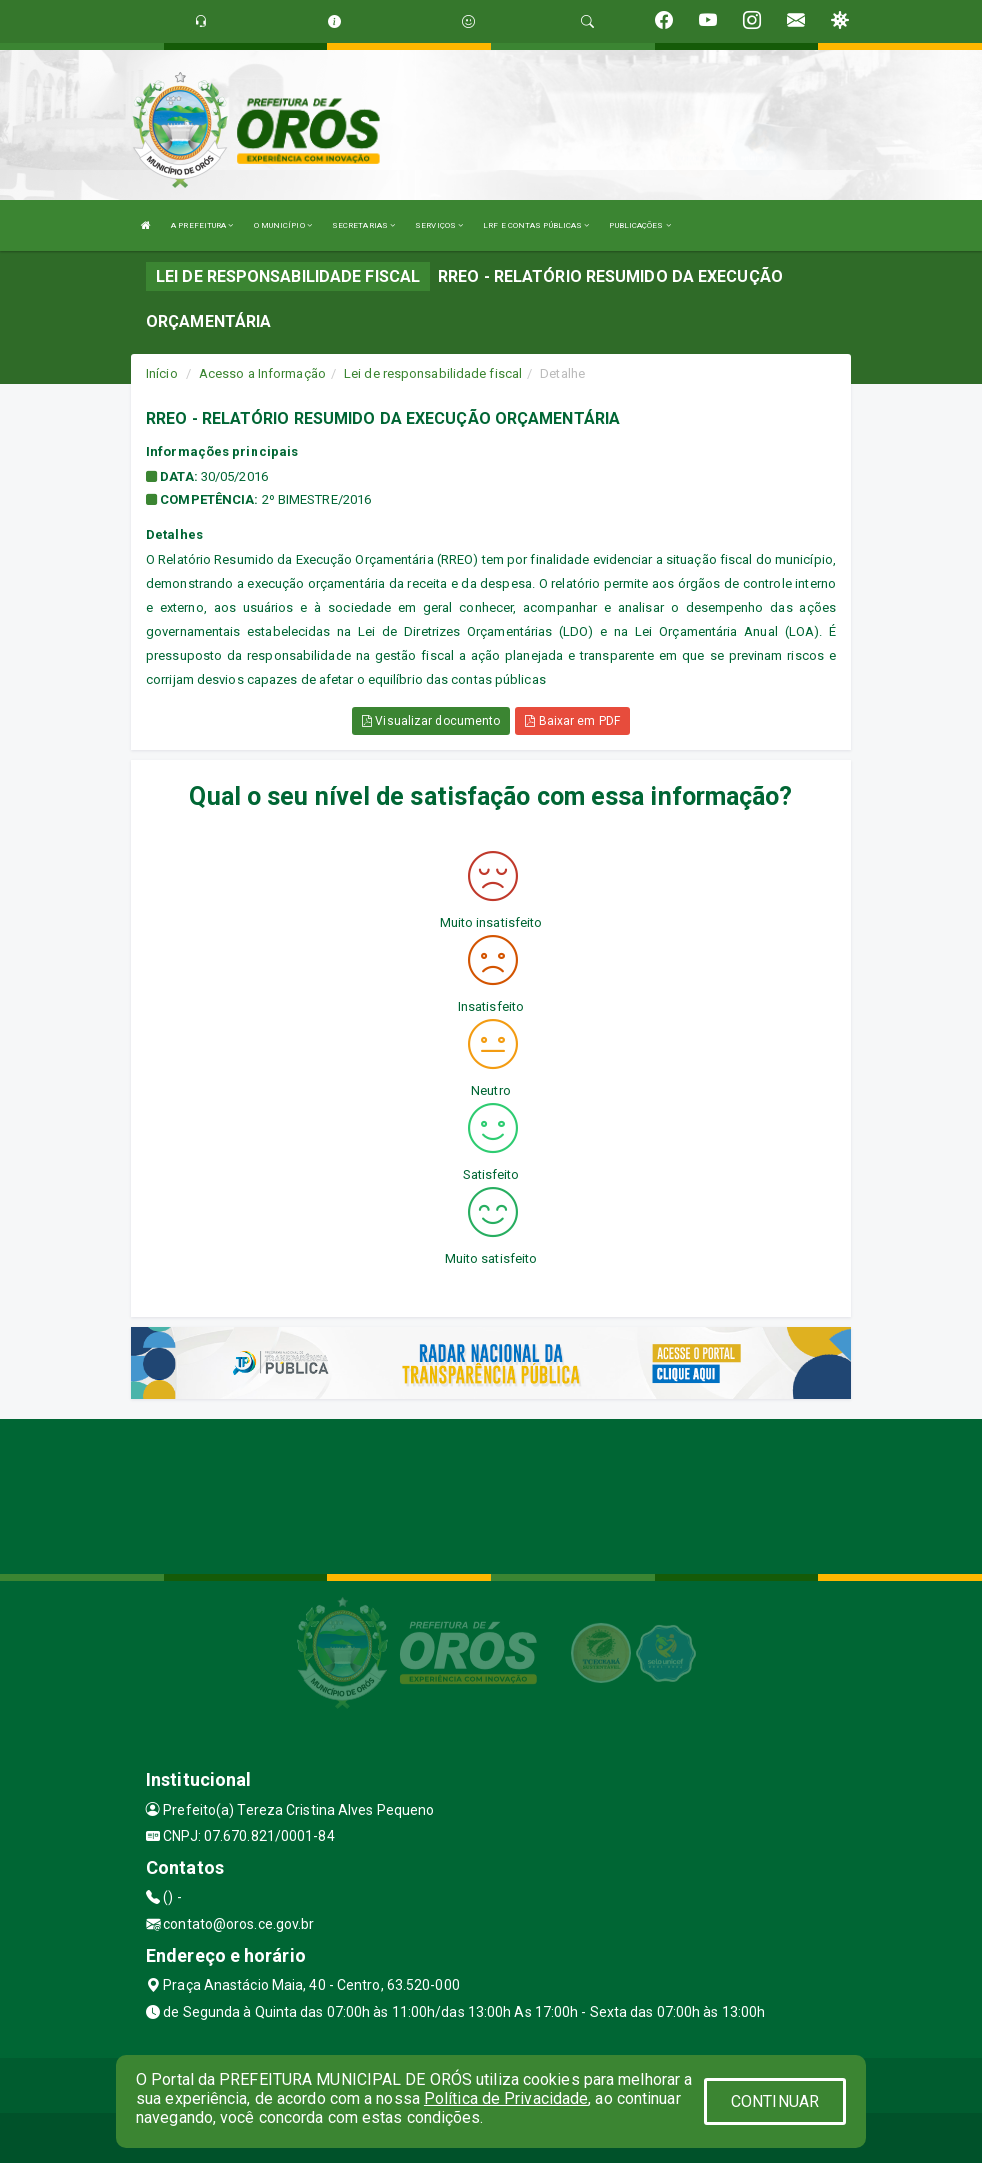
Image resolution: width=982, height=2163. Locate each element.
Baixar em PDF (572, 721)
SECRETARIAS (363, 225)
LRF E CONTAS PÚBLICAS (536, 225)
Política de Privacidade (506, 2098)
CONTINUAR (775, 2101)
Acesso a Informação (262, 373)
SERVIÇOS (439, 225)
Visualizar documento (431, 721)
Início (162, 373)
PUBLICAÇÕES (639, 225)
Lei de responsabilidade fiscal (433, 373)
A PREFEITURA (202, 225)
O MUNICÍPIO (283, 225)
